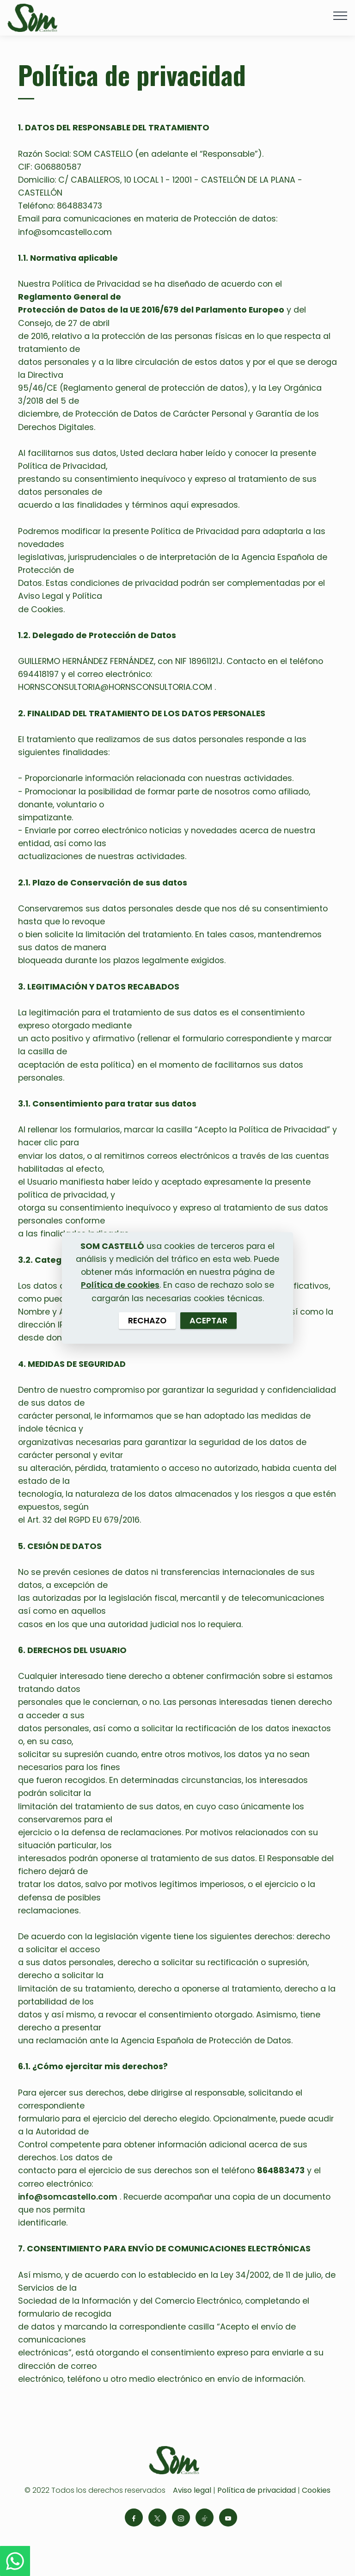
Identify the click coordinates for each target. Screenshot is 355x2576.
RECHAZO (147, 1320)
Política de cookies (120, 1285)
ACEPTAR (208, 1320)
